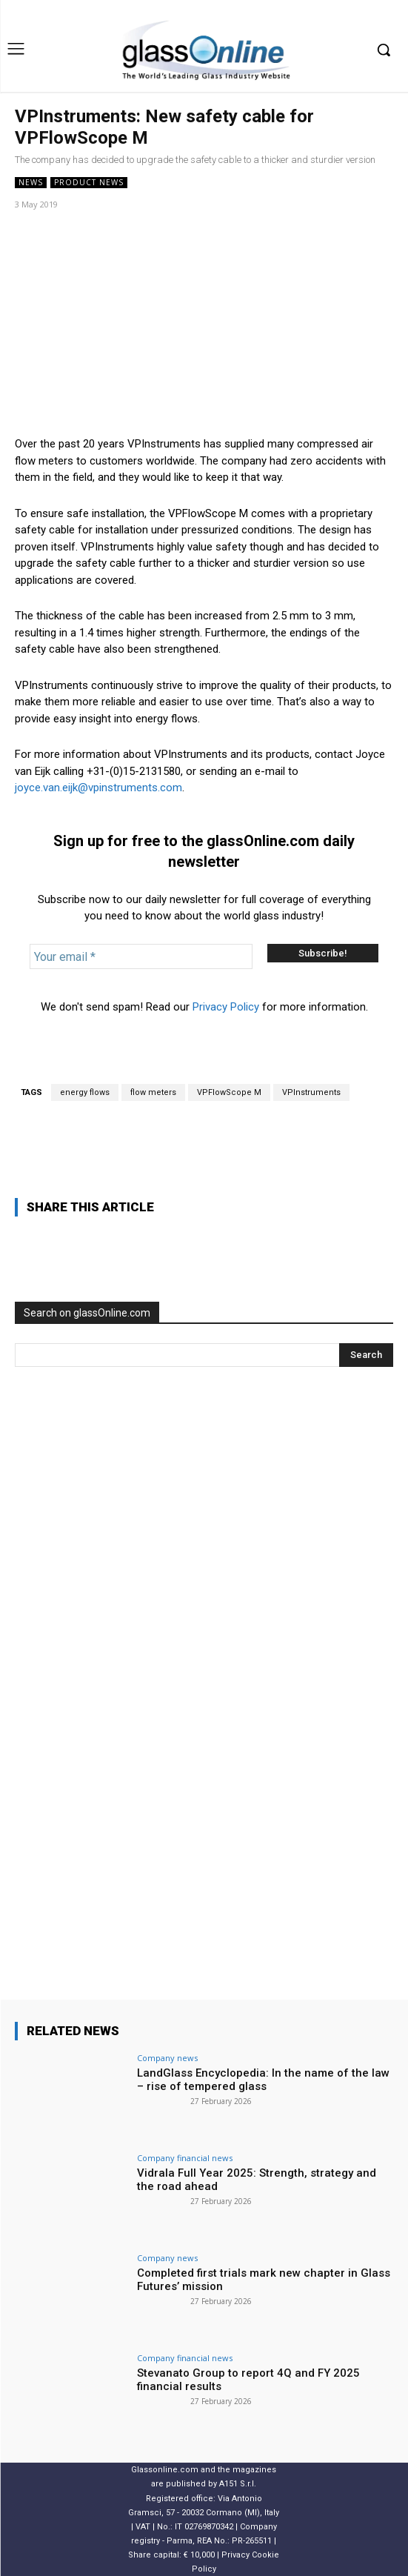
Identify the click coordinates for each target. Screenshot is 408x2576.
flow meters (153, 1092)
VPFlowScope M (229, 1092)
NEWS (31, 182)
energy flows (85, 1092)
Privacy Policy (226, 1007)
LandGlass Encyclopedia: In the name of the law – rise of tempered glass (263, 2079)
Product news (88, 182)
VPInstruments (311, 1092)
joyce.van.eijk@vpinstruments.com (98, 787)
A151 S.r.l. (237, 2484)
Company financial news (185, 2158)
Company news (167, 2058)
